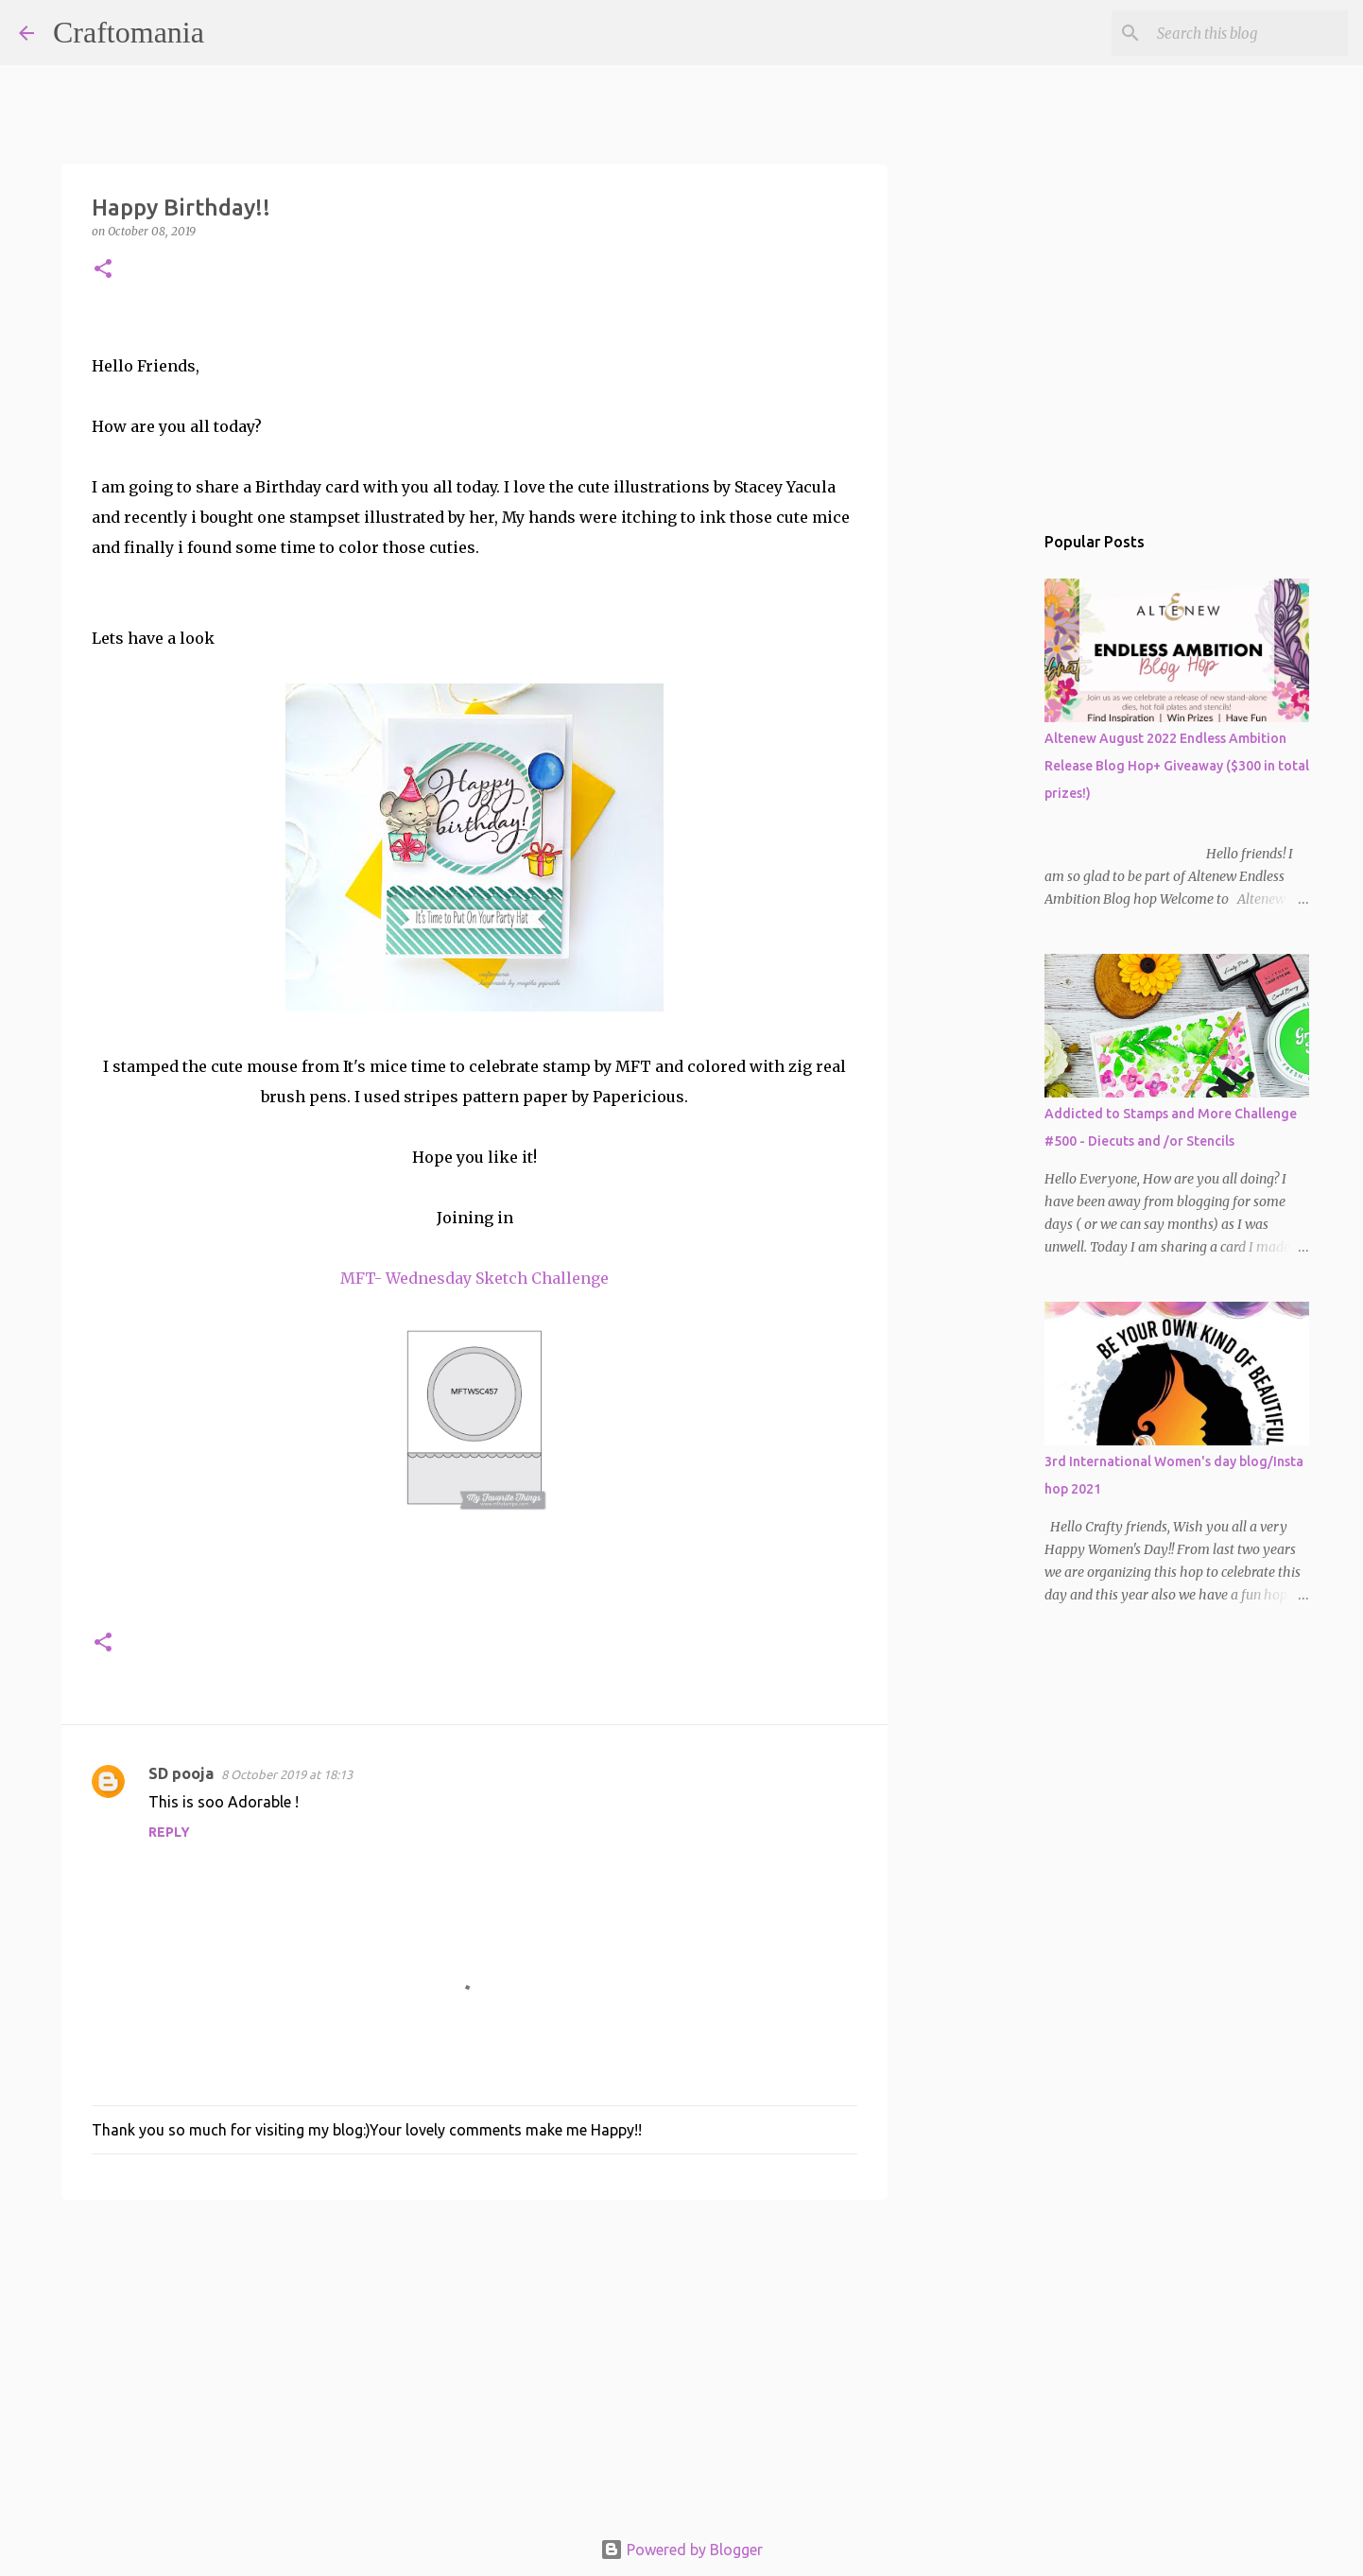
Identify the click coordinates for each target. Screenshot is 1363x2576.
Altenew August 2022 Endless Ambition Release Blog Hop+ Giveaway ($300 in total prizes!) (1176, 766)
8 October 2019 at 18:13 (287, 1774)
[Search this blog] (1248, 33)
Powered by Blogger (681, 2549)
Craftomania (128, 32)
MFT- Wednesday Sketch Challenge (474, 1278)
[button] (103, 270)
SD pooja (181, 1773)
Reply (169, 1832)
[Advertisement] (474, 2360)
